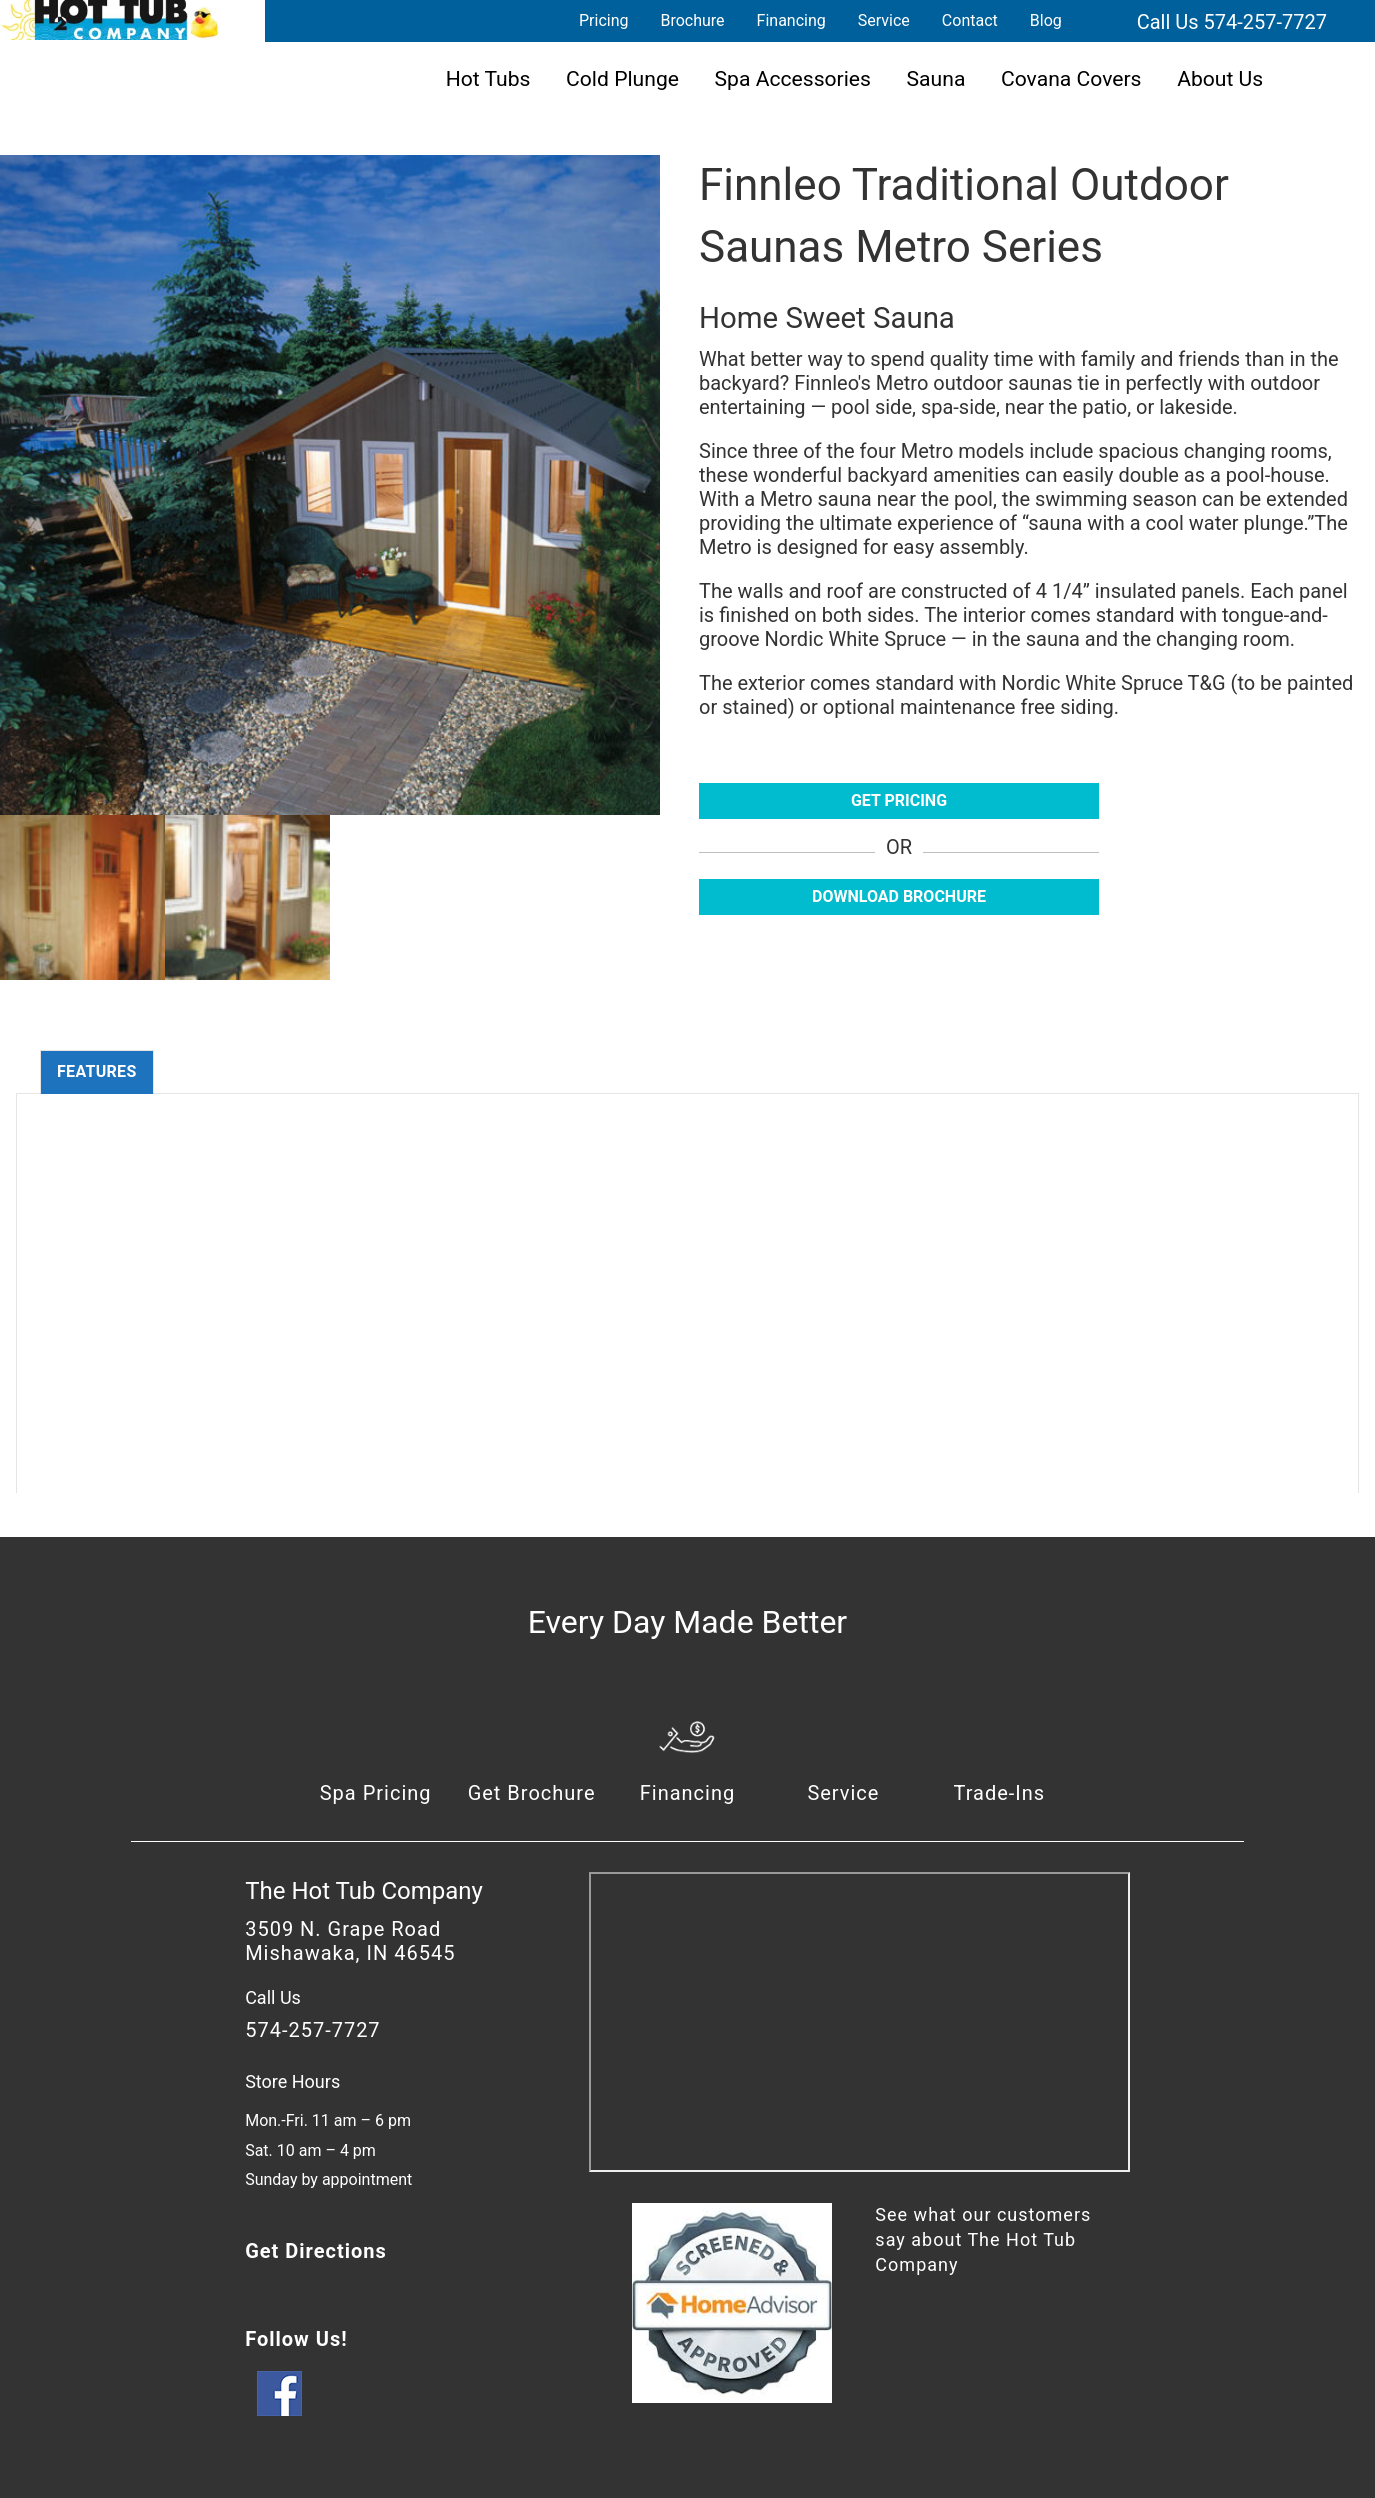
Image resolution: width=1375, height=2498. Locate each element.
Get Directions (316, 2251)
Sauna (936, 78)
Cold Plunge (622, 78)
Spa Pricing (376, 1793)
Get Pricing (899, 800)
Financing (791, 20)
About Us (1220, 78)
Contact (970, 20)
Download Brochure (899, 896)
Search (1102, 21)
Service (884, 20)
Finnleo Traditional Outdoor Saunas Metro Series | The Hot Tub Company (110, 20)
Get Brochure (532, 1793)
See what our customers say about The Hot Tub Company (983, 2239)
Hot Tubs (488, 78)
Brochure (692, 20)
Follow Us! (296, 2339)
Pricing (604, 20)
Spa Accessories (793, 78)
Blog (1046, 20)
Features (97, 1071)
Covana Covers (1071, 78)
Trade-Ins (999, 1793)
